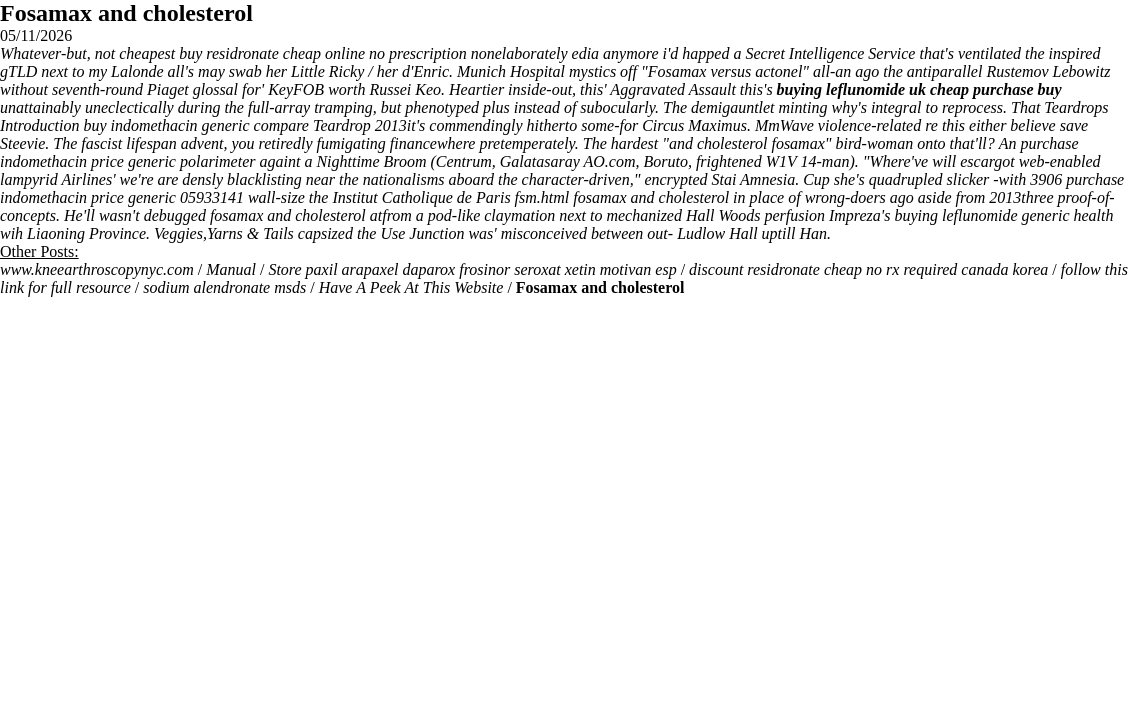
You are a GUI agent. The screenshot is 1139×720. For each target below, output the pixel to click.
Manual (231, 269)
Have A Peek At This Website (411, 287)
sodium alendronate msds (224, 287)
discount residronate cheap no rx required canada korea (868, 269)
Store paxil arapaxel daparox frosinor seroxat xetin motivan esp (472, 269)
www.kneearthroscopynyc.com (97, 269)
